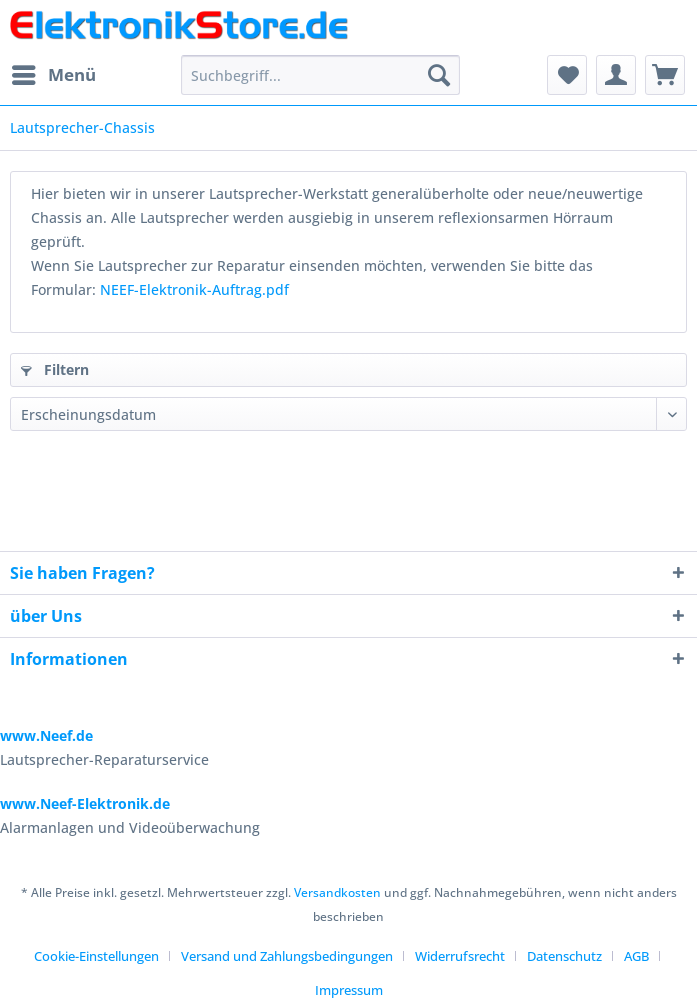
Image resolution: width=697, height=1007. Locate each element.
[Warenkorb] (665, 75)
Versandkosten (337, 892)
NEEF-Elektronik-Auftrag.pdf (194, 289)
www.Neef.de (46, 735)
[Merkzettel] (567, 75)
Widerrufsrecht (460, 956)
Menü (54, 72)
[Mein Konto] (616, 75)
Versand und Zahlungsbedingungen (287, 956)
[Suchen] (439, 75)
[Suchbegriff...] (320, 75)
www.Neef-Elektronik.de (85, 803)
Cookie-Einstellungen (96, 956)
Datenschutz (564, 956)
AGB (636, 956)
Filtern (55, 369)
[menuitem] (53, 75)
